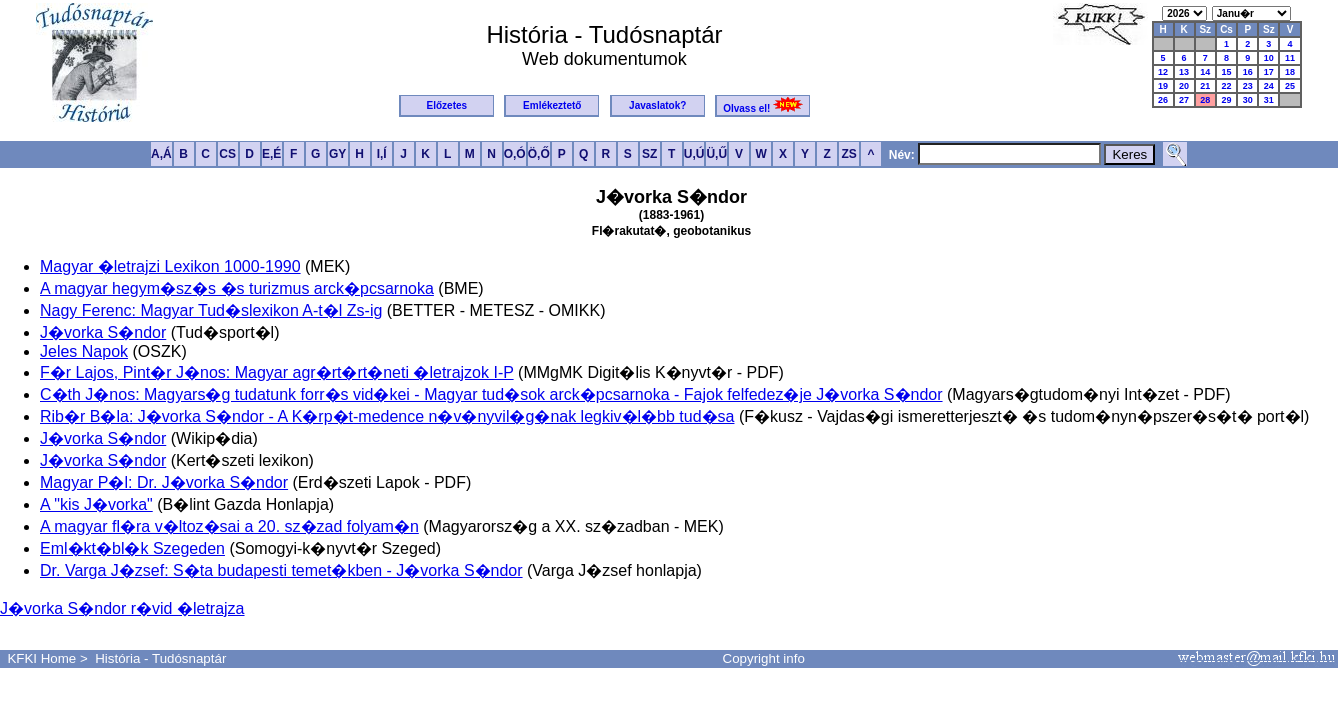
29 (1227, 100)
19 (1163, 86)
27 (1184, 100)
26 (1163, 100)
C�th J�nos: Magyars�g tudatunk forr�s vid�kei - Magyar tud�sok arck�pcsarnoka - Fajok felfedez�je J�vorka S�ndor (491, 394)
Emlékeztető (552, 105)
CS (227, 154)
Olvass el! (763, 105)
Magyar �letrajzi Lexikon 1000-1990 (170, 266)
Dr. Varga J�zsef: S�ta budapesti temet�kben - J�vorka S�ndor (281, 570)
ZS (848, 154)
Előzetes (447, 105)
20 (1184, 86)
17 (1269, 72)
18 (1290, 72)
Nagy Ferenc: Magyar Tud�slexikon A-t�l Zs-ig (211, 310)
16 (1248, 72)
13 (1184, 72)
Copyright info (764, 658)
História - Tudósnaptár (160, 658)
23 (1248, 86)
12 (1163, 72)
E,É (271, 154)
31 (1269, 100)
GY (337, 154)
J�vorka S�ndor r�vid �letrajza (122, 608)
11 (1290, 58)
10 (1269, 58)
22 (1227, 86)
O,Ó (515, 154)
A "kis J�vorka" (96, 504)
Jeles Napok (84, 351)
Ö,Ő (539, 154)
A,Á (161, 154)
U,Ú (694, 154)
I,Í (382, 154)
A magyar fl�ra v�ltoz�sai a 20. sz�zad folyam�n (229, 526)
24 (1269, 86)
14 (1205, 72)
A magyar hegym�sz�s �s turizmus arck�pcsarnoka (237, 288)
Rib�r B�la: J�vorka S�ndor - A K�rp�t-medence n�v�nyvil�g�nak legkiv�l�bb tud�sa (387, 416)
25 (1290, 86)
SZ (649, 154)
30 (1248, 100)
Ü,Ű (716, 154)
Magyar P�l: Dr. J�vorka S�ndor (164, 482)
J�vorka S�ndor (103, 332)
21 (1205, 86)
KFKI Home (41, 658)
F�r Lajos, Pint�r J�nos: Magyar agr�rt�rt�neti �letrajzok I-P (277, 372)
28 (1205, 100)
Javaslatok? (657, 105)
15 (1227, 72)
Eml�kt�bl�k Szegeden (132, 548)
